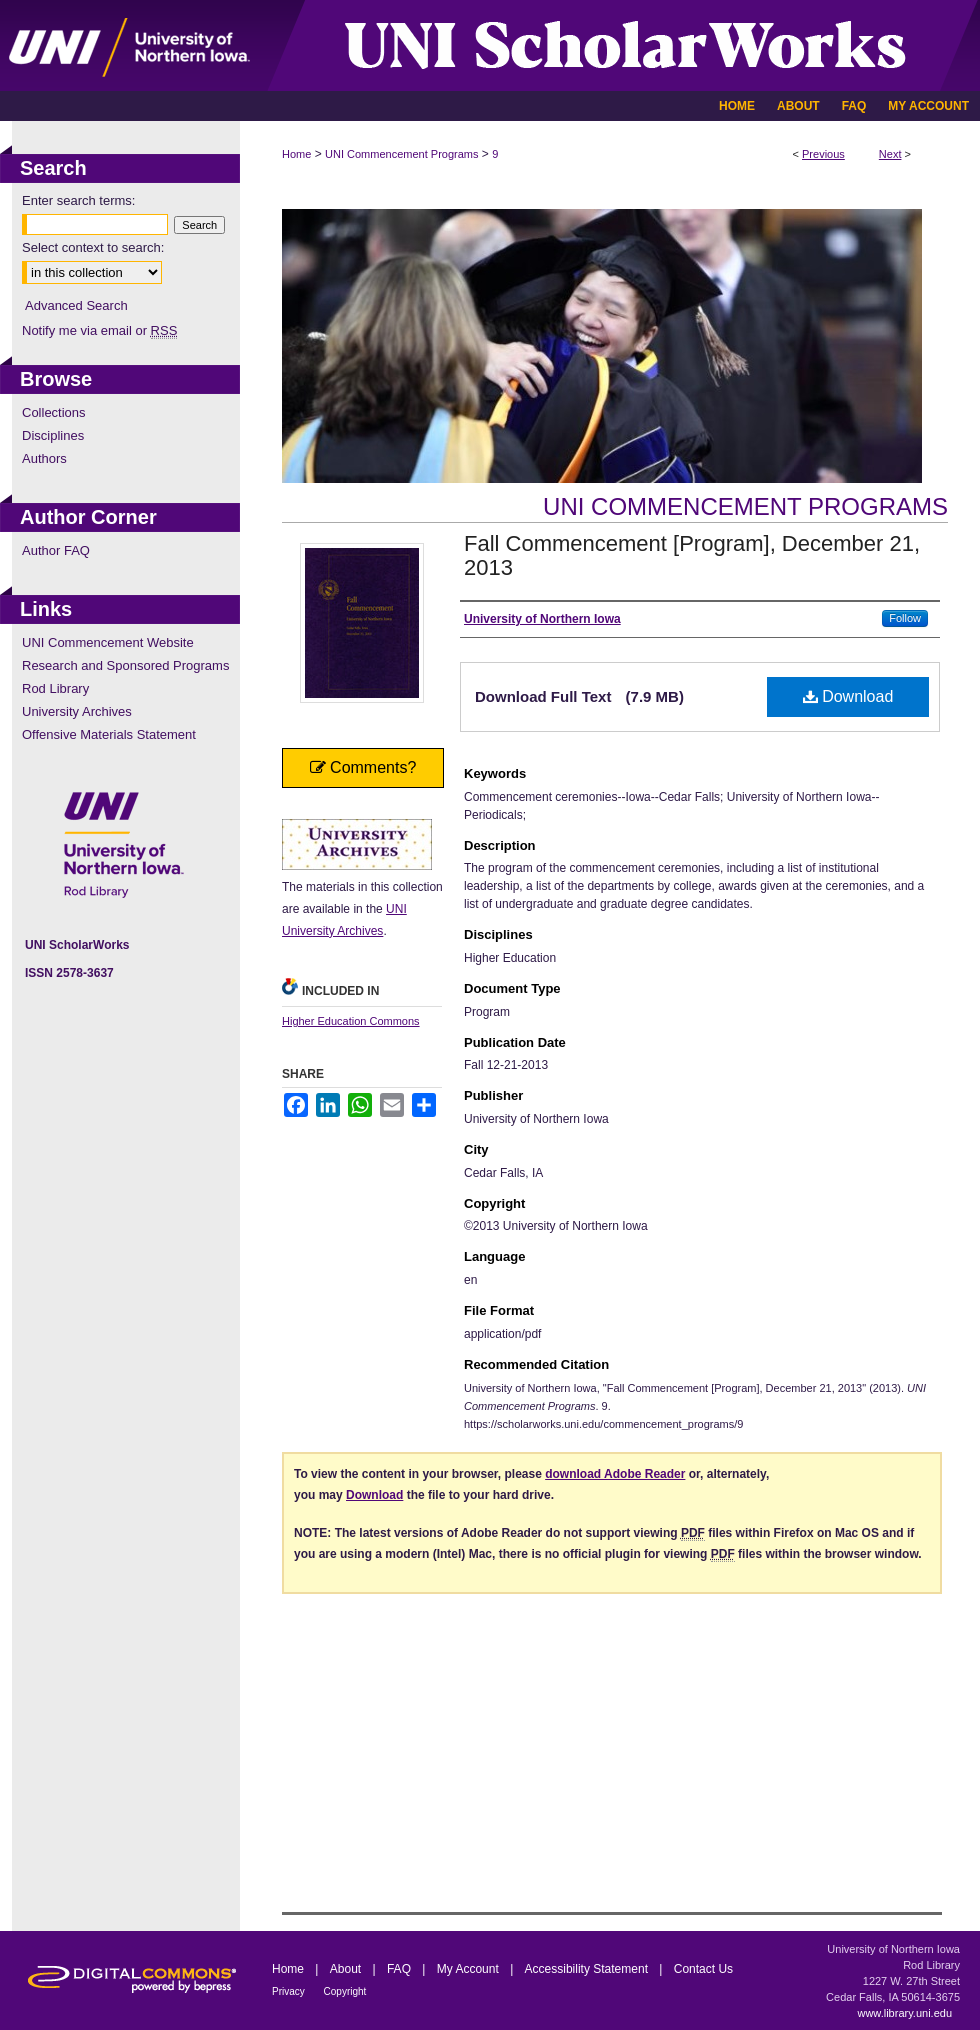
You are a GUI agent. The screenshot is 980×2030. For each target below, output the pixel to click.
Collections (54, 412)
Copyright (345, 1991)
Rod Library (55, 688)
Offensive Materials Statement (109, 734)
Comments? (363, 767)
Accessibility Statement (588, 1969)
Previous (823, 154)
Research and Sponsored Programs (125, 665)
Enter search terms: (78, 200)
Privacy (290, 1991)
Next (890, 154)
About (347, 1969)
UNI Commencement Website (108, 642)
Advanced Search (76, 305)
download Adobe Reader (615, 1474)
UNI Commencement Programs (401, 154)
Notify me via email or (99, 330)
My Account (469, 1969)
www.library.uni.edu (904, 2013)
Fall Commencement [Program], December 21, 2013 (692, 555)
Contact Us (703, 1969)
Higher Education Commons (351, 1021)
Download (848, 696)
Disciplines (53, 435)
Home (296, 154)
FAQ (400, 1969)
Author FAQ (56, 550)
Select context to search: (93, 247)
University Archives (77, 711)
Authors (44, 458)
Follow (905, 618)
